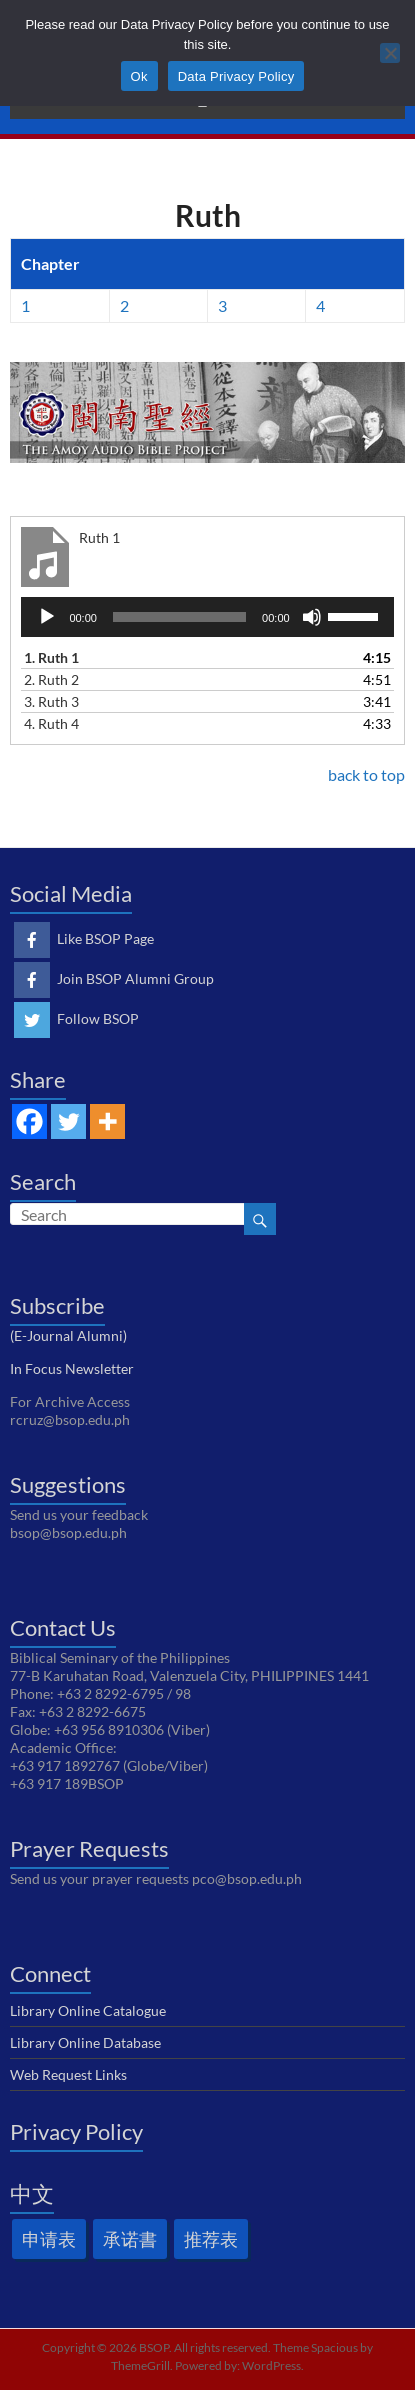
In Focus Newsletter (72, 1368)
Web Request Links (68, 2074)
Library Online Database (85, 2042)
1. (51, 657)
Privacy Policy (76, 2131)
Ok (139, 76)
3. (51, 701)
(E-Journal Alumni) (68, 1335)
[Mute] (312, 617)
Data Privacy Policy (236, 76)
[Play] (47, 617)
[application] (207, 617)
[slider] (179, 617)
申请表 (49, 2239)
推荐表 (211, 2239)
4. (51, 723)
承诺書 (130, 2239)
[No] (390, 53)
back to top (366, 774)
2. (51, 679)
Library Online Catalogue (88, 2010)
